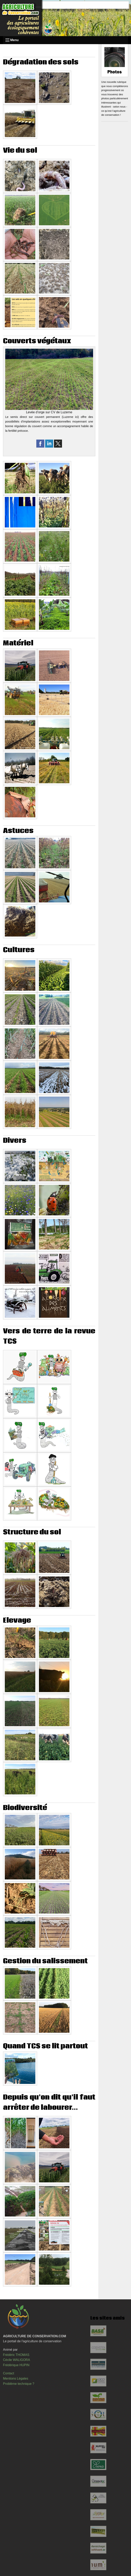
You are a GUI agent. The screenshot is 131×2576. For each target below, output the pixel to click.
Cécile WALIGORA (16, 2360)
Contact (8, 2373)
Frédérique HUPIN (16, 2365)
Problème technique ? (18, 2383)
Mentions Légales (15, 2378)
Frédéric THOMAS (16, 2355)
